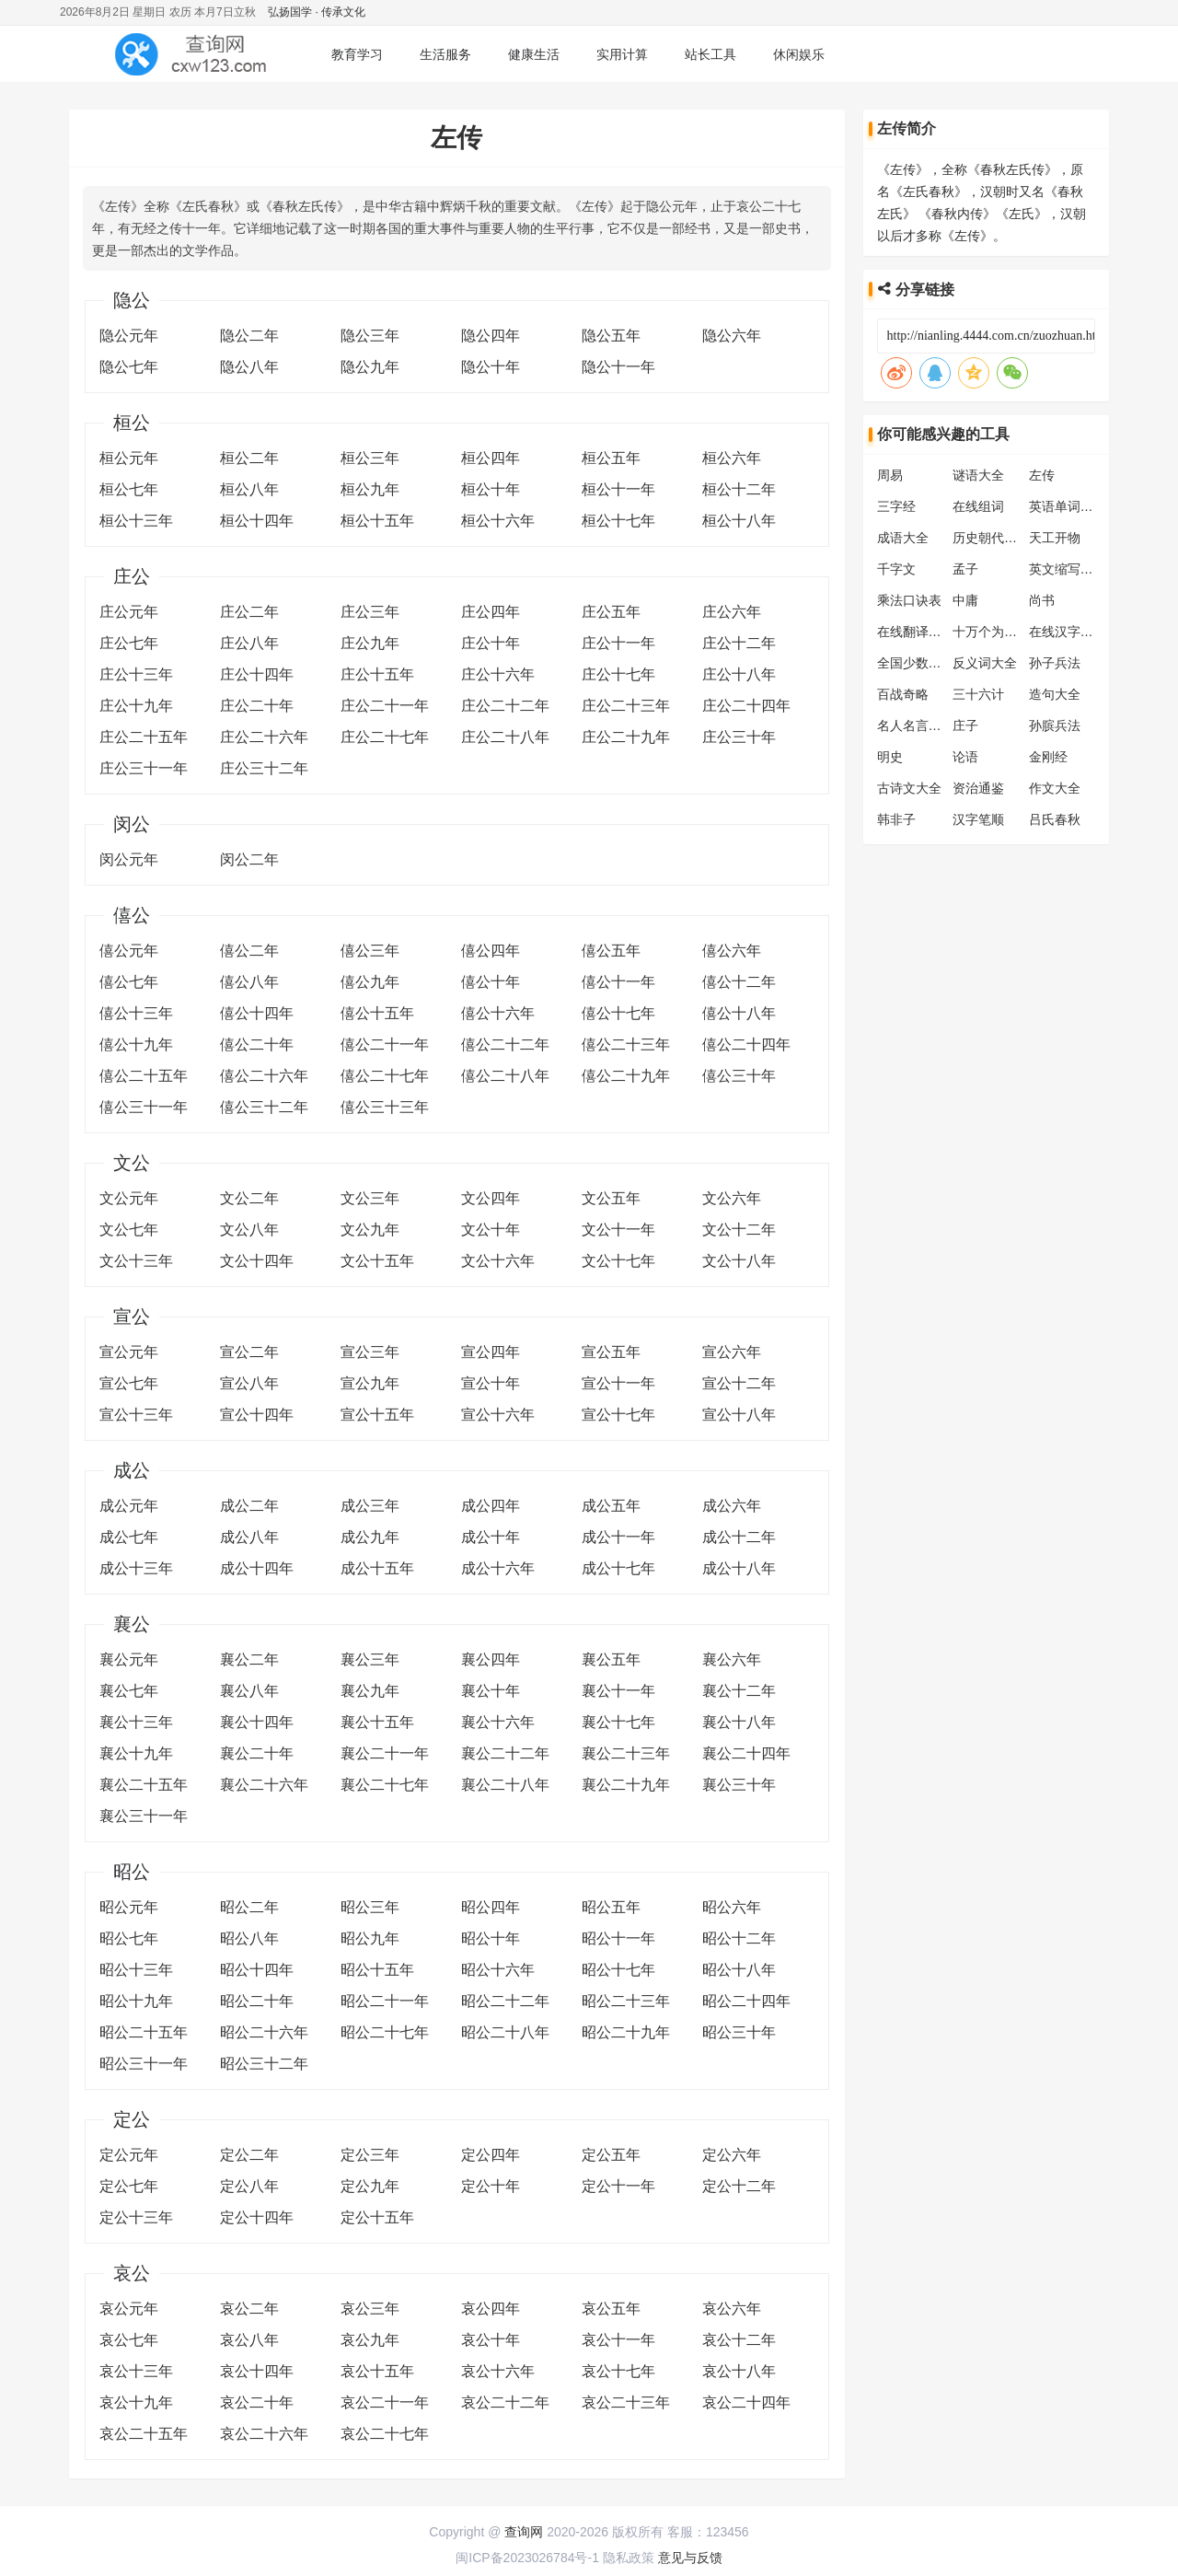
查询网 (523, 2531)
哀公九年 (370, 2340)
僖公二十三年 (626, 1044)
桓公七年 (128, 489)
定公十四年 (257, 2217)
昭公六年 (731, 1907)
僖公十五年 (377, 1013)
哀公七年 (128, 2340)
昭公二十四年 (746, 2001)
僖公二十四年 (746, 1044)
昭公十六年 (498, 1970)
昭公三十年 (739, 2032)
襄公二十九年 (626, 1785)
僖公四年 (490, 950)
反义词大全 (985, 663)
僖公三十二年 (264, 1107)
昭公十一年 (618, 1938)
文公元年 (128, 1198)
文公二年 (249, 1198)
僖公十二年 (739, 982)
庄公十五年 (377, 674)
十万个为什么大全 (1004, 631)
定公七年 (128, 2186)
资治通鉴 (978, 788)
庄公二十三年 (626, 706)
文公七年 (128, 1229)
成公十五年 (377, 1568)
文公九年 (370, 1229)
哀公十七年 (618, 2371)
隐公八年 (249, 367)
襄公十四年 (257, 1722)
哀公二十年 (257, 2402)
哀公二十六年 (264, 2434)
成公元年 (128, 1506)
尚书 (1042, 600)
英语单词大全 (1067, 506)
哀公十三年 (136, 2371)
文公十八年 (739, 1261)
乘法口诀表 (909, 600)
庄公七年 (128, 643)
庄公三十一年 (143, 768)
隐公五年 (611, 335)
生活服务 (445, 54)
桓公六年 (731, 458)
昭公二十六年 (264, 2032)
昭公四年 (490, 1907)
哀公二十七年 (385, 2434)
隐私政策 (628, 2557)
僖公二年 (249, 950)
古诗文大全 (909, 788)
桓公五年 (611, 458)
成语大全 (903, 537)
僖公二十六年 (264, 1076)
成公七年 (128, 1537)
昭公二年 (249, 1907)
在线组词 (978, 506)
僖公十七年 (618, 1013)
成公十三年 (136, 1568)
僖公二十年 (257, 1044)
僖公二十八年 (505, 1076)
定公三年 (370, 2155)
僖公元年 (128, 950)
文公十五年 (377, 1261)
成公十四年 (257, 1568)
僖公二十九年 (626, 1076)
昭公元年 (128, 1907)
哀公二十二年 (505, 2402)
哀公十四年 (257, 2371)
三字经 (896, 506)
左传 (1042, 475)
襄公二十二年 (505, 1753)
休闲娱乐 (799, 54)
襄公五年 (611, 1659)
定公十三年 (136, 2217)
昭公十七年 (618, 1970)
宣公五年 (611, 1352)
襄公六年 (731, 1659)
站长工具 (710, 54)
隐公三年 (370, 335)
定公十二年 (739, 2186)
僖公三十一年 (143, 1107)
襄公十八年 (739, 1722)
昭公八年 (249, 1938)
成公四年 (490, 1506)
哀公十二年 (739, 2340)
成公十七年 (618, 1568)
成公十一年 (618, 1537)
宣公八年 (249, 1383)
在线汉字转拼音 (1074, 631)
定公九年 (370, 2186)
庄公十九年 (136, 706)
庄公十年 (490, 643)
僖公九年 (370, 982)
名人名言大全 (915, 725)
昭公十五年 (377, 1970)
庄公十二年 (739, 643)
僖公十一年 (618, 982)
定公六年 (731, 2155)
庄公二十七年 (385, 737)
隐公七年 (128, 367)
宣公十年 (490, 1383)
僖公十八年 (739, 1013)
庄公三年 (370, 612)
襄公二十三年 (626, 1753)
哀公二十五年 (143, 2434)
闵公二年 (249, 859)
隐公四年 (490, 335)
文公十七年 (618, 1261)
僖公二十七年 (385, 1076)
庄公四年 (490, 612)
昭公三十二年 (264, 2063)
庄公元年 (128, 612)
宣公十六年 (498, 1414)
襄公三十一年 (143, 1816)
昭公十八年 (739, 1970)
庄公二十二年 (505, 706)
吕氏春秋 (1054, 819)
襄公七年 (128, 1691)
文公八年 (249, 1229)
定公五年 (611, 2155)
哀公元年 (128, 2308)
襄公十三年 (136, 1722)
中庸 (965, 600)
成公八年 (249, 1537)
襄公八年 (249, 1691)
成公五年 (611, 1506)
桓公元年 (128, 458)
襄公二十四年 (746, 1753)
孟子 (965, 569)
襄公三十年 (739, 1785)
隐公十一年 (618, 367)
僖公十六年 (498, 1013)
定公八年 (249, 2186)
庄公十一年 (618, 643)
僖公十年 (490, 982)
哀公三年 (370, 2308)
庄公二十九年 (626, 737)
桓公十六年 (498, 520)
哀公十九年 (136, 2402)
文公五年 (611, 1198)
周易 (890, 475)
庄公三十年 (739, 737)
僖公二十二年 (505, 1044)
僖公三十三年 (385, 1107)
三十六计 (978, 694)
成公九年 (370, 1537)
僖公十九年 (136, 1044)
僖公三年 (370, 950)
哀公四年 (490, 2308)
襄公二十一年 (385, 1753)
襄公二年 (249, 1659)
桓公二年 (249, 458)
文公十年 (490, 1229)
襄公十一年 (618, 1691)
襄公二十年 (257, 1753)
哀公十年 (490, 2340)
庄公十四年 (257, 674)
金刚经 (1048, 756)
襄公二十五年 (143, 1785)
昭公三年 (370, 1907)
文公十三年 (136, 1261)
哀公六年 (731, 2308)
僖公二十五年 (143, 1076)
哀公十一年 (618, 2340)
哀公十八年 (739, 2371)
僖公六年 (731, 950)
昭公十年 (490, 1938)
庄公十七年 (618, 674)
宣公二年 (249, 1352)
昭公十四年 (257, 1970)
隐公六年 (731, 335)
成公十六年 (498, 1568)
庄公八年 (249, 643)
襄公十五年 (377, 1722)
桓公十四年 (257, 520)
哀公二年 (249, 2308)
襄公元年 (128, 1659)
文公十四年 (257, 1261)
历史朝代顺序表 (998, 537)
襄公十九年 (136, 1753)
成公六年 (731, 1506)
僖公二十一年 (385, 1044)
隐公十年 (490, 367)
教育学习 (357, 54)
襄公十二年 (739, 1691)
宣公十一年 (618, 1383)
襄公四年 (490, 1659)
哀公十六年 (498, 2371)
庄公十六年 (498, 674)
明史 (890, 756)
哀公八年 (249, 2340)
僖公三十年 (739, 1076)
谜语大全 (978, 475)
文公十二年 (739, 1229)
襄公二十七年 (385, 1785)
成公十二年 (739, 1537)
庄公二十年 (257, 706)
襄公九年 (370, 1691)
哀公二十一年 (385, 2402)
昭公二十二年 (505, 2001)
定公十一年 (618, 2186)
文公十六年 (498, 1261)
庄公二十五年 (143, 737)
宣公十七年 (618, 1414)
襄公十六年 (498, 1722)
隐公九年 (370, 367)
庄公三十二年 (264, 768)
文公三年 (370, 1198)
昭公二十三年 (626, 2001)
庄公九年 (370, 643)
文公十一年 (618, 1229)
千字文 (896, 569)
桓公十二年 (739, 489)
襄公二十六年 (264, 1785)
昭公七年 (128, 1938)
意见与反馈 (690, 2557)
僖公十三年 (136, 1013)
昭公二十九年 (626, 2032)
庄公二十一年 (385, 706)
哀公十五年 (377, 2371)
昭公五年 (611, 1907)
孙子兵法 (1054, 663)
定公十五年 (377, 2217)
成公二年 (249, 1506)
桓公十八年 (739, 520)
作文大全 (1054, 788)
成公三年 (370, 1506)
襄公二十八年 (505, 1785)
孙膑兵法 (1054, 725)
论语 (965, 756)
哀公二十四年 (746, 2402)
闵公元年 (128, 859)
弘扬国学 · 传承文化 (316, 12)
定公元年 (128, 2155)
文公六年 (731, 1198)
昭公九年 (370, 1938)
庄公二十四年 (746, 706)
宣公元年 (128, 1352)
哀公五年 (611, 2308)
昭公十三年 (136, 1970)
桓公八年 (249, 489)
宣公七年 (128, 1383)
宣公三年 (370, 1352)
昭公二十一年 (385, 2001)
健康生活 (534, 54)
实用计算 (622, 54)
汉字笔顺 (978, 819)
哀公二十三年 (626, 2402)
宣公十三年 (136, 1414)
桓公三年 (370, 458)
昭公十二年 (739, 1938)
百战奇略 (903, 694)
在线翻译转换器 (922, 631)
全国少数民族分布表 (935, 663)
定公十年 (490, 2186)
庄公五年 (611, 612)
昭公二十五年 (143, 2032)
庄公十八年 (739, 674)
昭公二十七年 (385, 2032)
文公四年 (490, 1198)
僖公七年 (128, 982)
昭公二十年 (257, 2001)
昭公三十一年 (143, 2063)
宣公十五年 (377, 1414)
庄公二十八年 (505, 737)
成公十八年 (739, 1568)
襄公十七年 (618, 1722)
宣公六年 (731, 1352)
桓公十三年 (136, 520)
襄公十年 (490, 1691)
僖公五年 (611, 950)
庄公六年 (731, 612)
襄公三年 (370, 1659)
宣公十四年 (257, 1414)
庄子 (965, 725)
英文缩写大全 (1067, 569)
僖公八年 (249, 982)
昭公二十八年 (505, 2032)
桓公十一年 (618, 489)
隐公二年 (249, 335)
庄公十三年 (136, 674)
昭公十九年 (136, 2001)
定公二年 (249, 2155)
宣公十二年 (739, 1383)
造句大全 (1054, 694)
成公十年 (490, 1537)
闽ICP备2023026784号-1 (527, 2557)
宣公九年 (370, 1383)
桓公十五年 (377, 520)
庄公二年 (249, 612)
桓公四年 (490, 458)
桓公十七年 (618, 520)
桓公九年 (370, 489)
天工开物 (1054, 537)
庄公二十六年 (264, 737)
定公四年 (490, 2155)
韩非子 (896, 819)
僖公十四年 (257, 1013)
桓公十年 (490, 489)
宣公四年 (490, 1352)
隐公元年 (128, 335)
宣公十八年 (739, 1414)
